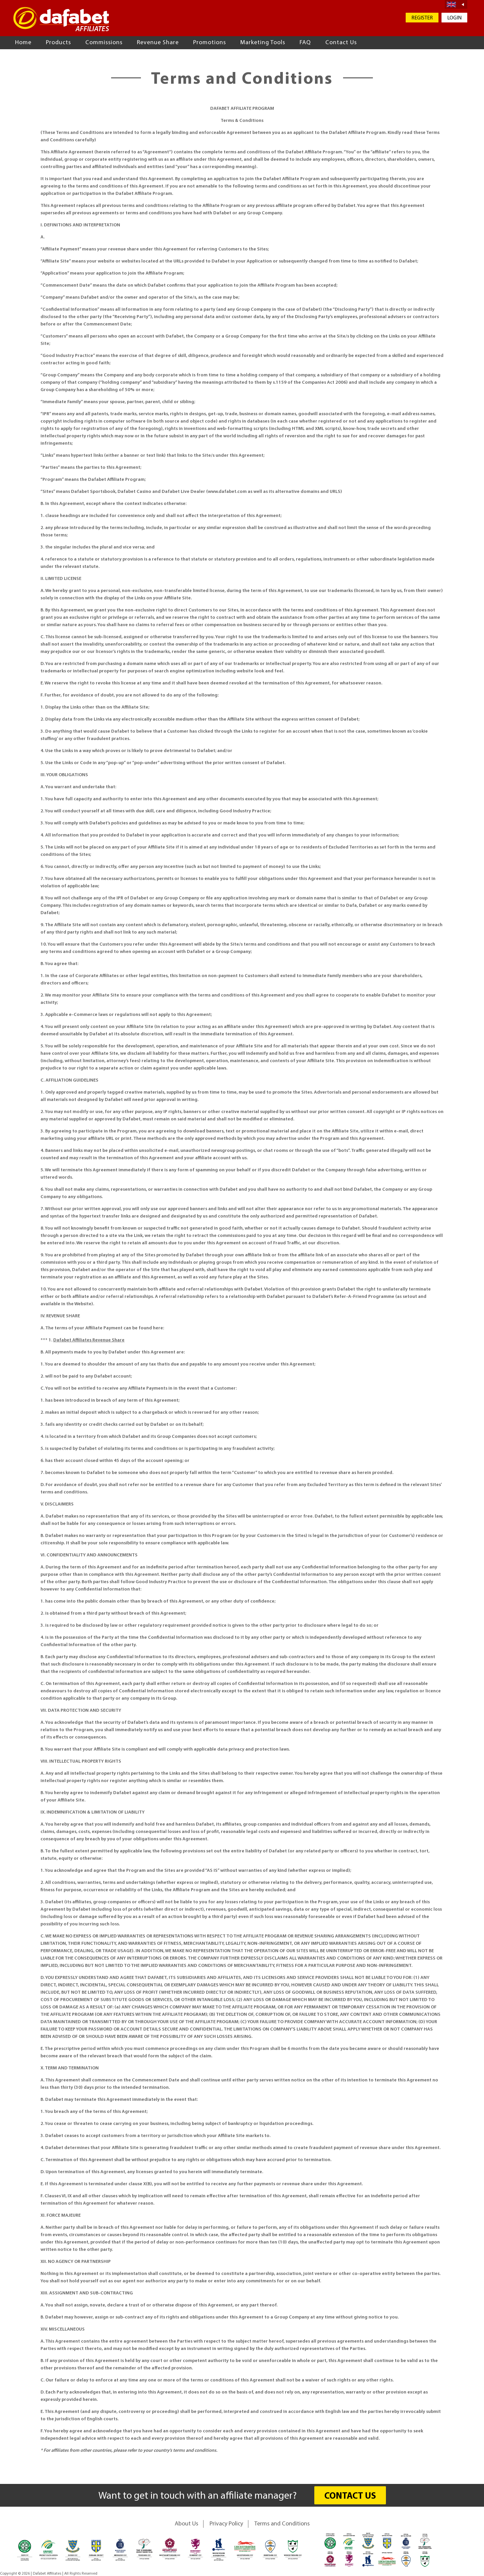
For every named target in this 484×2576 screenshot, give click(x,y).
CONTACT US (350, 2496)
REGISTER (422, 18)
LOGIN (454, 18)
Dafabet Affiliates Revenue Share (89, 1340)
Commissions (104, 43)
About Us (186, 2524)
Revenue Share (158, 43)
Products (58, 43)
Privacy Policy (226, 2524)
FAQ (305, 43)
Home (23, 43)
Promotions (209, 43)
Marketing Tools (262, 43)
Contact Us (341, 43)
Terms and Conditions (282, 2524)
